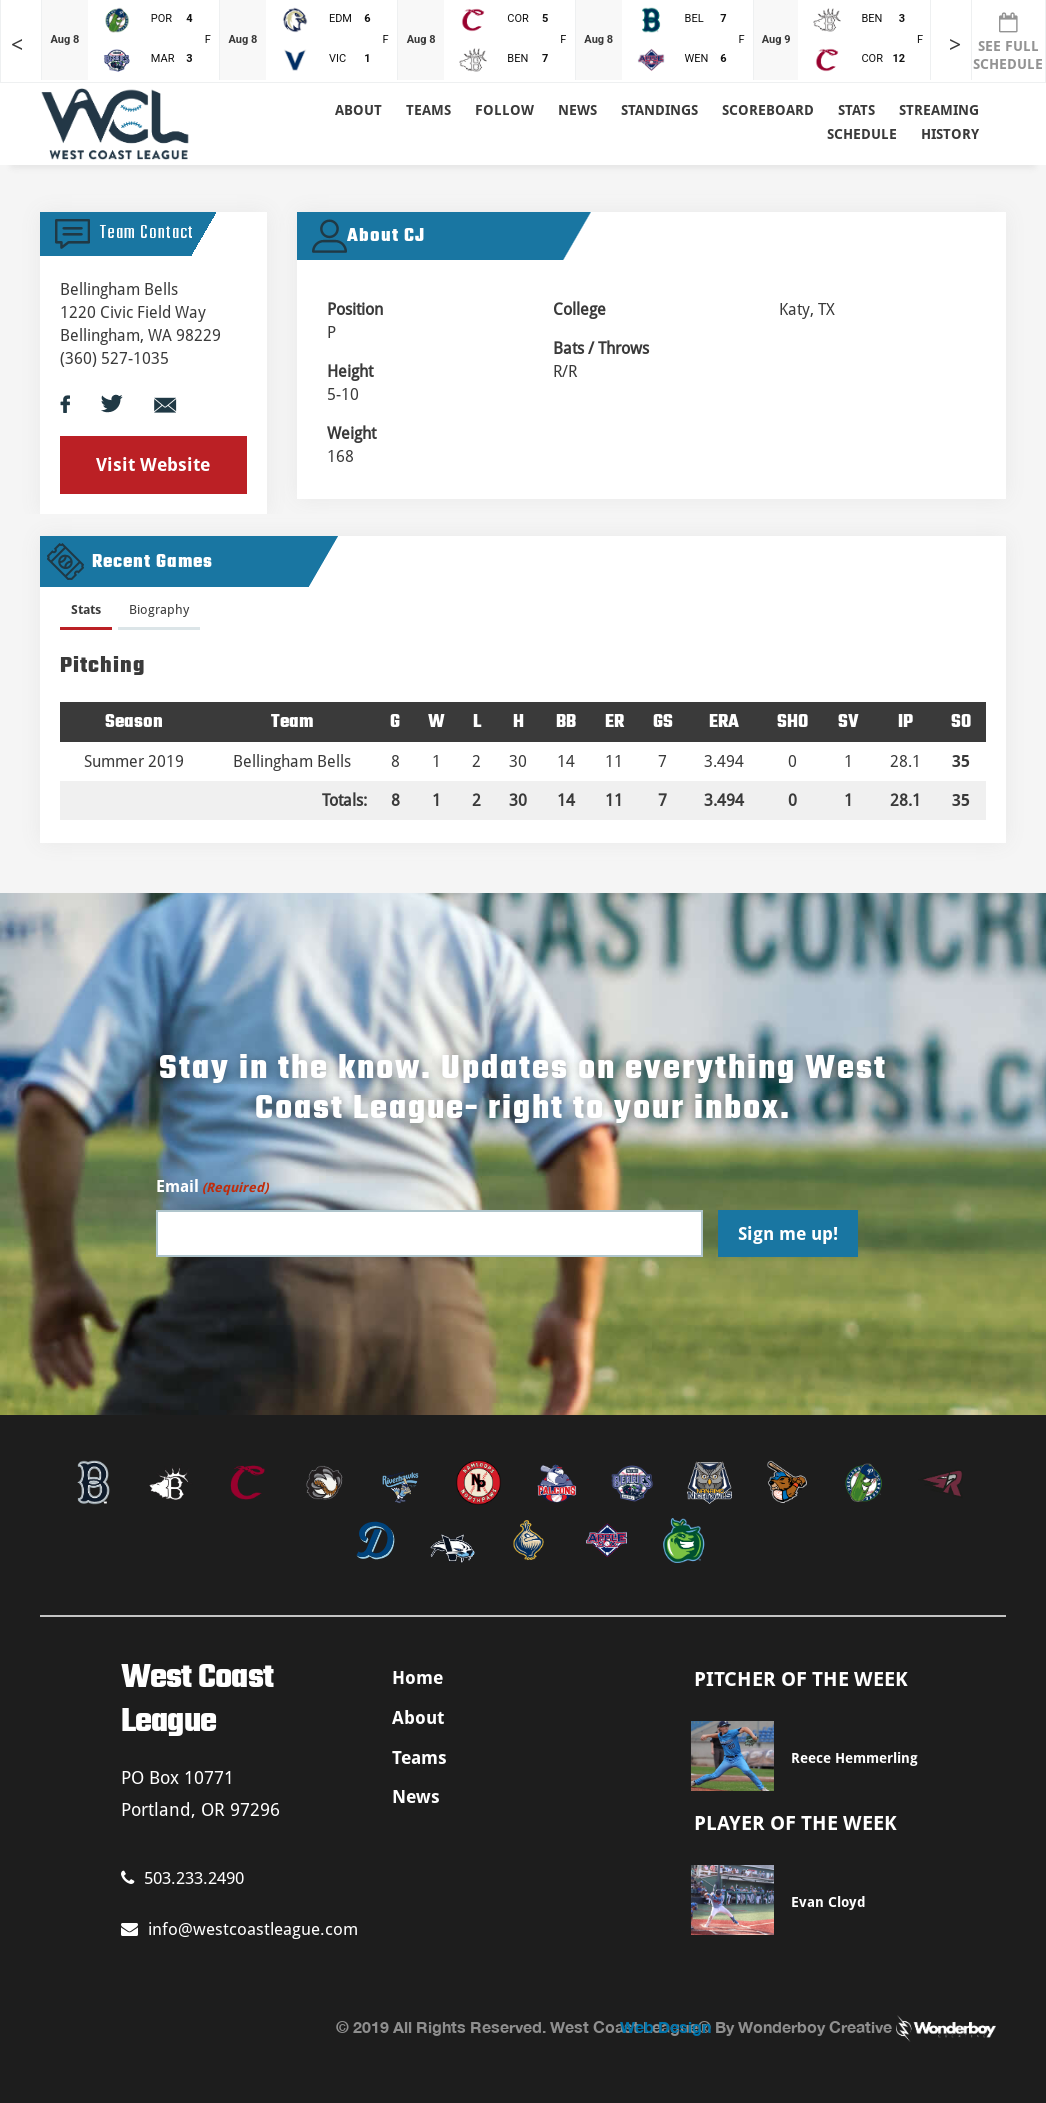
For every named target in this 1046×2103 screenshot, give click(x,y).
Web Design (665, 2026)
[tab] (86, 613)
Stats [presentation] (86, 609)
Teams (419, 1757)
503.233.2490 (182, 1878)
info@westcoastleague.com (239, 1929)
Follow (504, 110)
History (950, 134)
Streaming (939, 110)
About (358, 110)
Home (417, 1677)
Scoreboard (768, 110)
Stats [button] (856, 110)
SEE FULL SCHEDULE (1008, 42)
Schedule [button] (862, 134)
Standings (659, 110)
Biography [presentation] (159, 609)
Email (212, 1187)
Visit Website (153, 464)
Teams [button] (428, 110)
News (577, 110)
